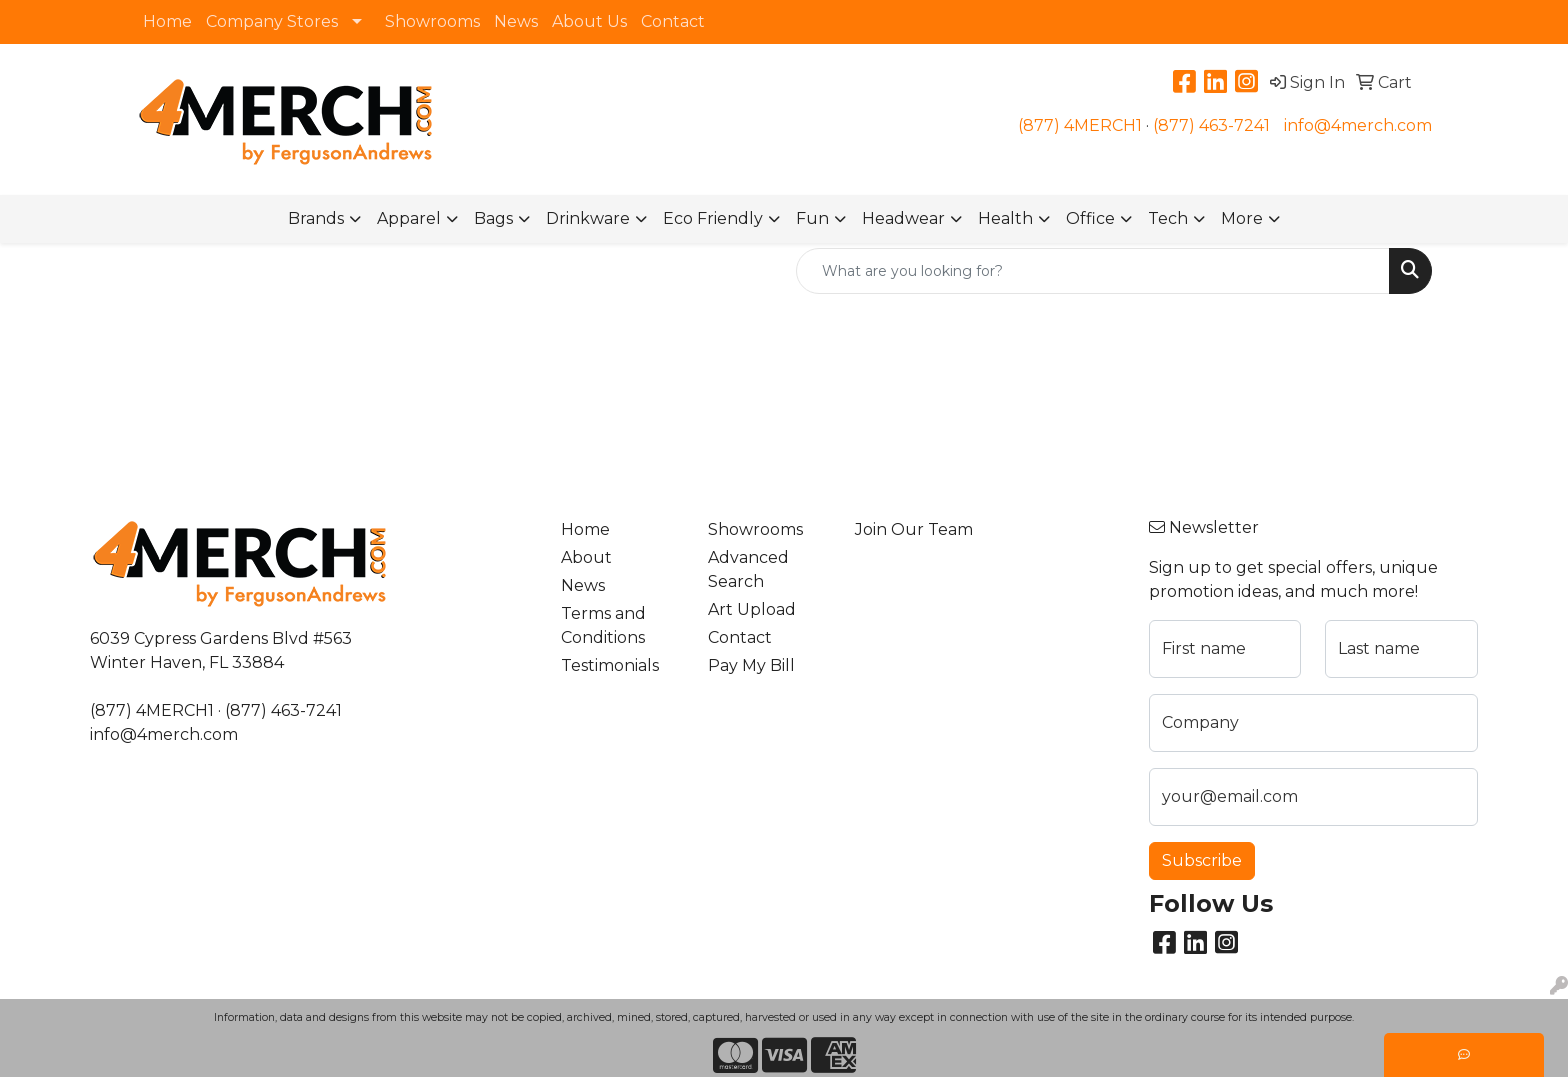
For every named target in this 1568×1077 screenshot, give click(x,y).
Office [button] (1090, 218)
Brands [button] (316, 218)
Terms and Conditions (603, 625)
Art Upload (752, 609)
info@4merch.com (1358, 125)
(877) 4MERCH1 (1080, 125)
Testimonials (610, 665)
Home (167, 21)
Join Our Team (914, 529)
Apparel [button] (409, 218)
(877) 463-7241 (1211, 125)
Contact (673, 21)
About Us (589, 21)
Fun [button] (812, 218)
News (516, 21)
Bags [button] (493, 218)
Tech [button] (1168, 218)
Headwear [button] (903, 218)
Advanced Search (748, 569)
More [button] (1242, 218)
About (586, 557)
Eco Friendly (713, 218)
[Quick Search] (1093, 271)
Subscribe (1202, 860)
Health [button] (1005, 218)
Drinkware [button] (588, 218)
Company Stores (272, 21)
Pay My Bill (751, 665)
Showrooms (432, 21)
